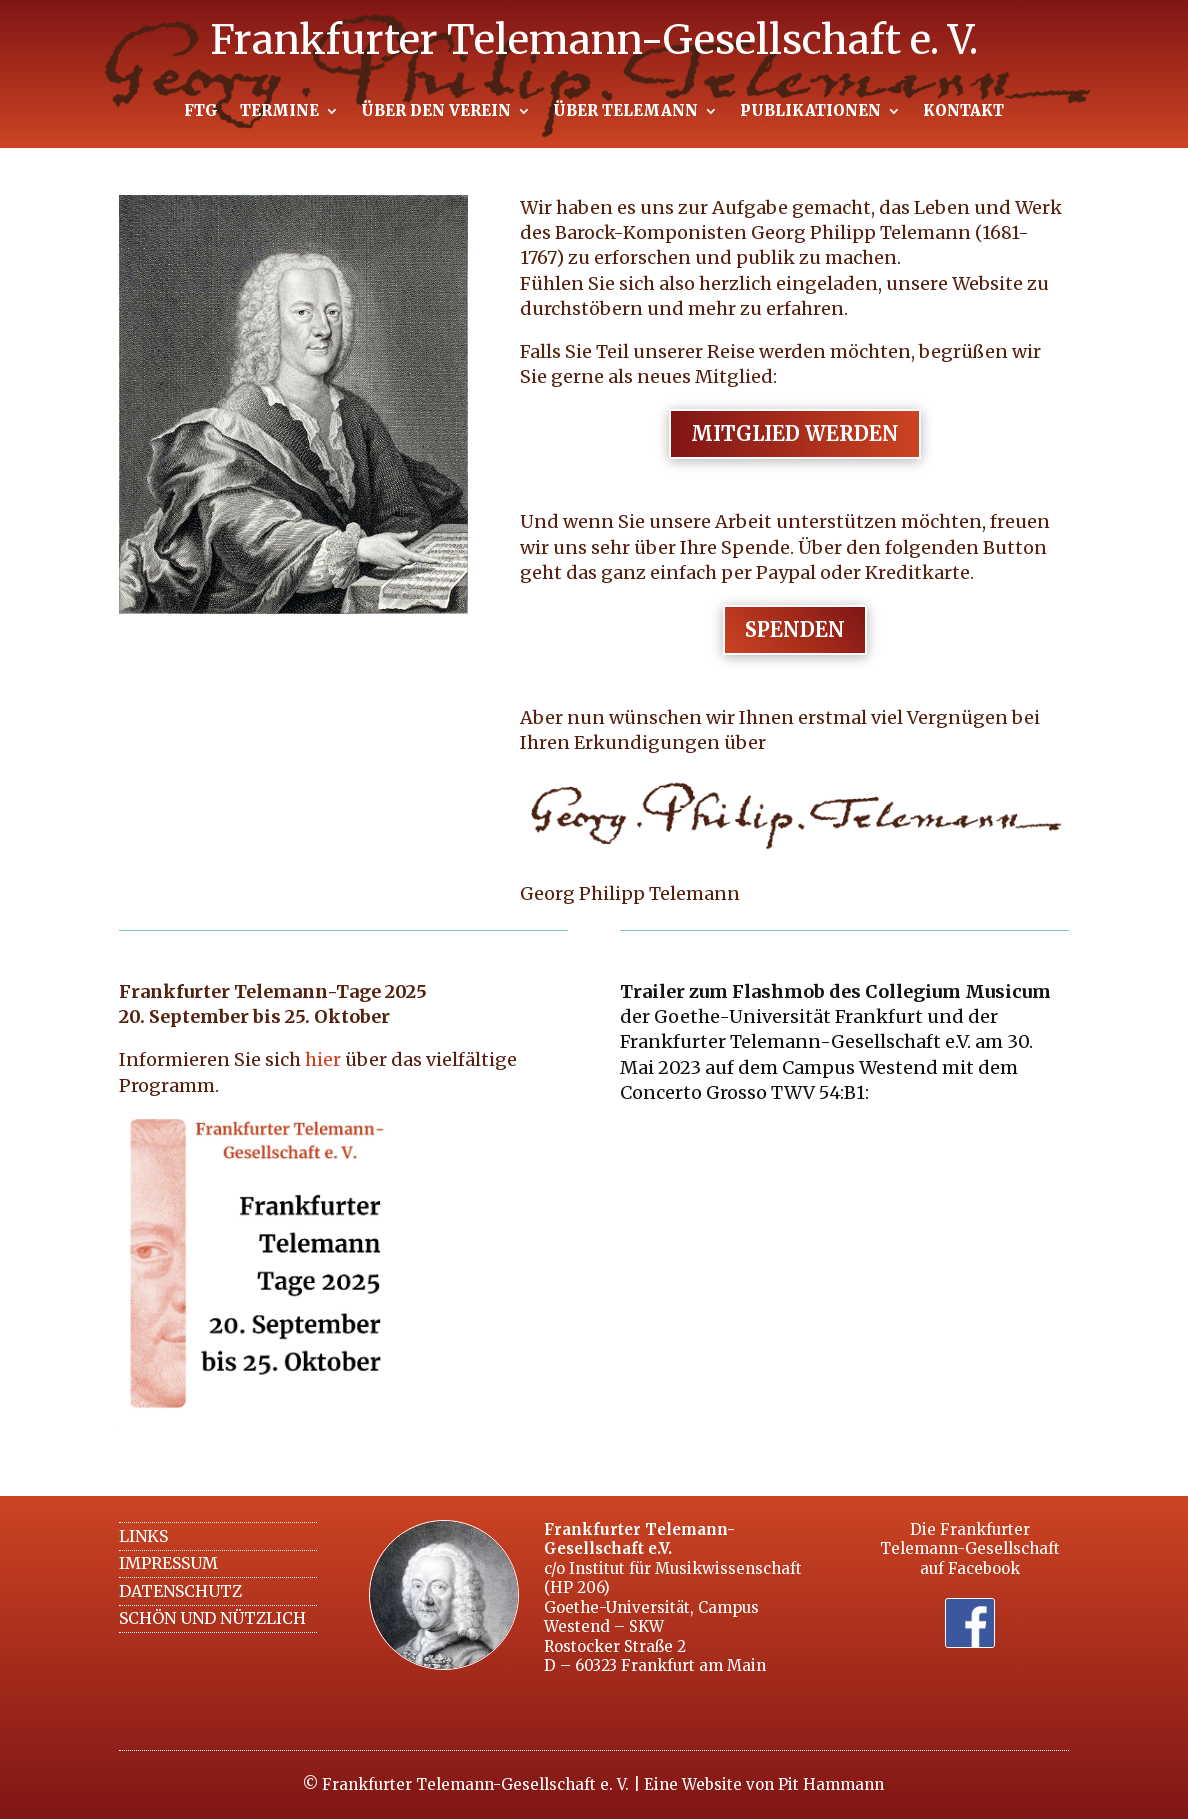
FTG (201, 111)
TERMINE (279, 111)
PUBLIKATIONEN (810, 111)
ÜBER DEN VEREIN (436, 111)
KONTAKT (963, 111)
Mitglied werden (795, 433)
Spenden (795, 629)
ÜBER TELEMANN (625, 111)
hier (323, 1059)
